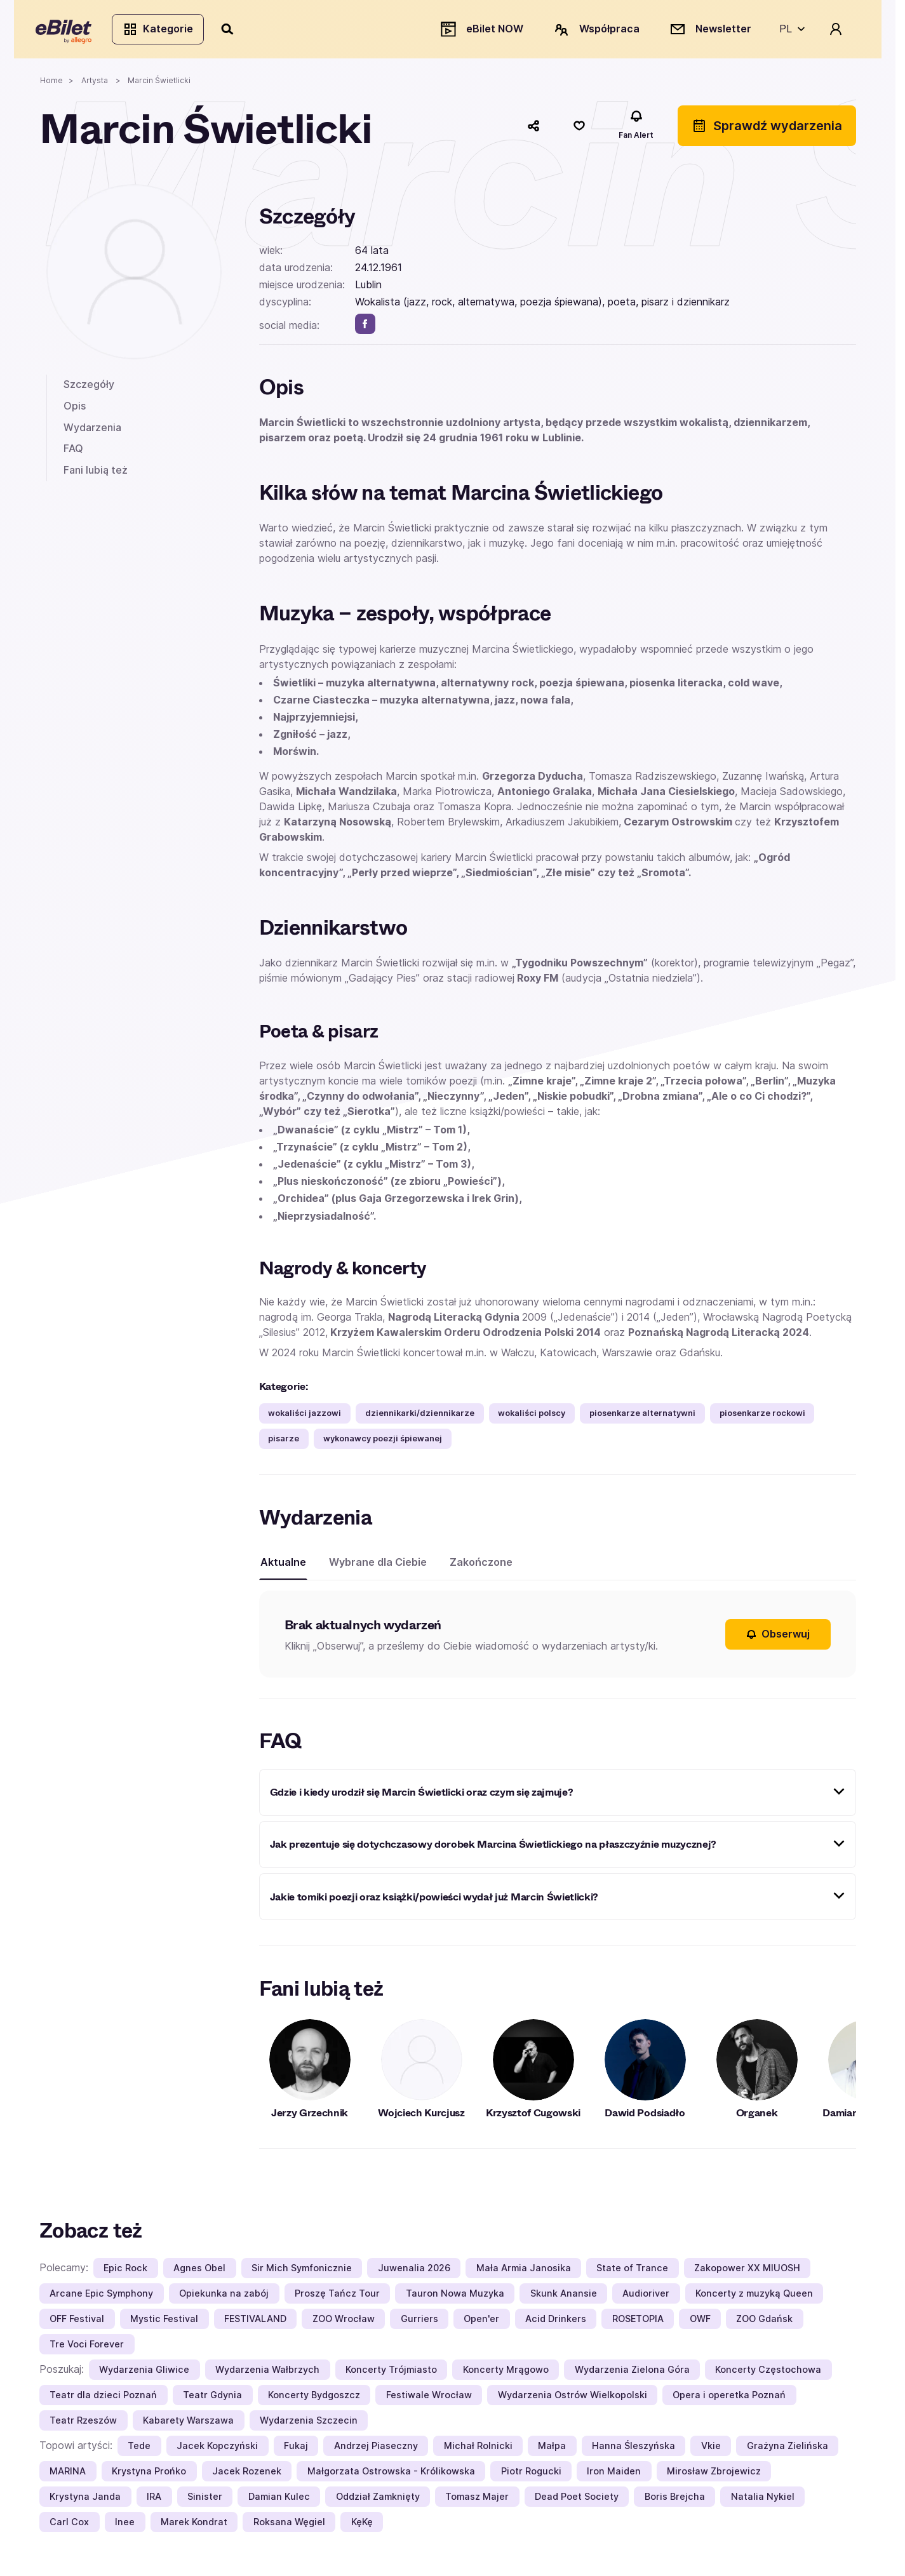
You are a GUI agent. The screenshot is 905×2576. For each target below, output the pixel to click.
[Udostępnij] (533, 129)
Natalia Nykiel (762, 2500)
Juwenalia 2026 (414, 2271)
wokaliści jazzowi (304, 1416)
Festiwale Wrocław (429, 2398)
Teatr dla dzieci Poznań (103, 2398)
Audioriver (645, 2297)
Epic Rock (125, 2271)
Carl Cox (69, 2525)
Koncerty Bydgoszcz (314, 2398)
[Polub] (579, 129)
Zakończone (481, 1565)
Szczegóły (89, 388)
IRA (154, 2500)
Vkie (711, 2449)
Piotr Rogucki (531, 2474)
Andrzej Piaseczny (376, 2449)
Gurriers (419, 2322)
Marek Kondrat (194, 2525)
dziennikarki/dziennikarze (419, 1416)
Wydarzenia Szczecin (309, 2424)
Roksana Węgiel (289, 2525)
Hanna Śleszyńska (633, 2449)
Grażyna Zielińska (787, 2449)
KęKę (362, 2525)
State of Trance (632, 2271)
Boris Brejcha (675, 2500)
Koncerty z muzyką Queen (754, 2297)
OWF (700, 2322)
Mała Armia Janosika (523, 2271)
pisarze (283, 1441)
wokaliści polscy (531, 1416)
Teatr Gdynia (212, 2398)
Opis (75, 409)
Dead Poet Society (577, 2500)
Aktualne (283, 1565)
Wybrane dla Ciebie (378, 1565)
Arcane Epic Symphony (101, 2297)
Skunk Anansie (563, 2297)
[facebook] (365, 327)
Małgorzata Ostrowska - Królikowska (391, 2474)
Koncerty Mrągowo (506, 2373)
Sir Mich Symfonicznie (301, 2271)
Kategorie (161, 30)
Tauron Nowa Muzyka (455, 2297)
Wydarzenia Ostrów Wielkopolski (572, 2398)
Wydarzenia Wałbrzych (267, 2373)
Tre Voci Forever (87, 2347)
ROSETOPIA (638, 2322)
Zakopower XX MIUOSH (747, 2271)
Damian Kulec (279, 2500)
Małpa (552, 2449)
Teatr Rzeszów (83, 2424)
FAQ (73, 452)
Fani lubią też (96, 473)
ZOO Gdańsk (764, 2322)
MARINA (68, 2474)
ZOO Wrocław (343, 2322)
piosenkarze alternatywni (642, 1416)
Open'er (481, 2322)
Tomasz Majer (477, 2500)
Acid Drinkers (555, 2322)
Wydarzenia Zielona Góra (632, 2373)
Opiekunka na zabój (224, 2297)
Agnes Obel (199, 2271)
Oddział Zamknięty (378, 2500)
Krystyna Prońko (149, 2474)
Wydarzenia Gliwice (144, 2373)
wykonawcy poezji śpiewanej (382, 1441)
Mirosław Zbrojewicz (714, 2474)
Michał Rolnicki (478, 2449)
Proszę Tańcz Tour (337, 2297)
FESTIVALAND (255, 2322)
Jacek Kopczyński (217, 2449)
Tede (139, 2449)
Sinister (204, 2500)
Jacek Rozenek (246, 2474)
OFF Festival (77, 2322)
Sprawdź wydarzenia (767, 129)
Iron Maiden (614, 2474)
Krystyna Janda (85, 2500)
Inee (125, 2525)
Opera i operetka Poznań (729, 2398)
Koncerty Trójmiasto (391, 2373)
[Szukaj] (232, 30)
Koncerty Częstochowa (768, 2373)
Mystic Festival (164, 2322)
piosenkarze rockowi (762, 1416)
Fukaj (296, 2449)
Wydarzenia (92, 430)
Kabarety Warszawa (188, 2424)
